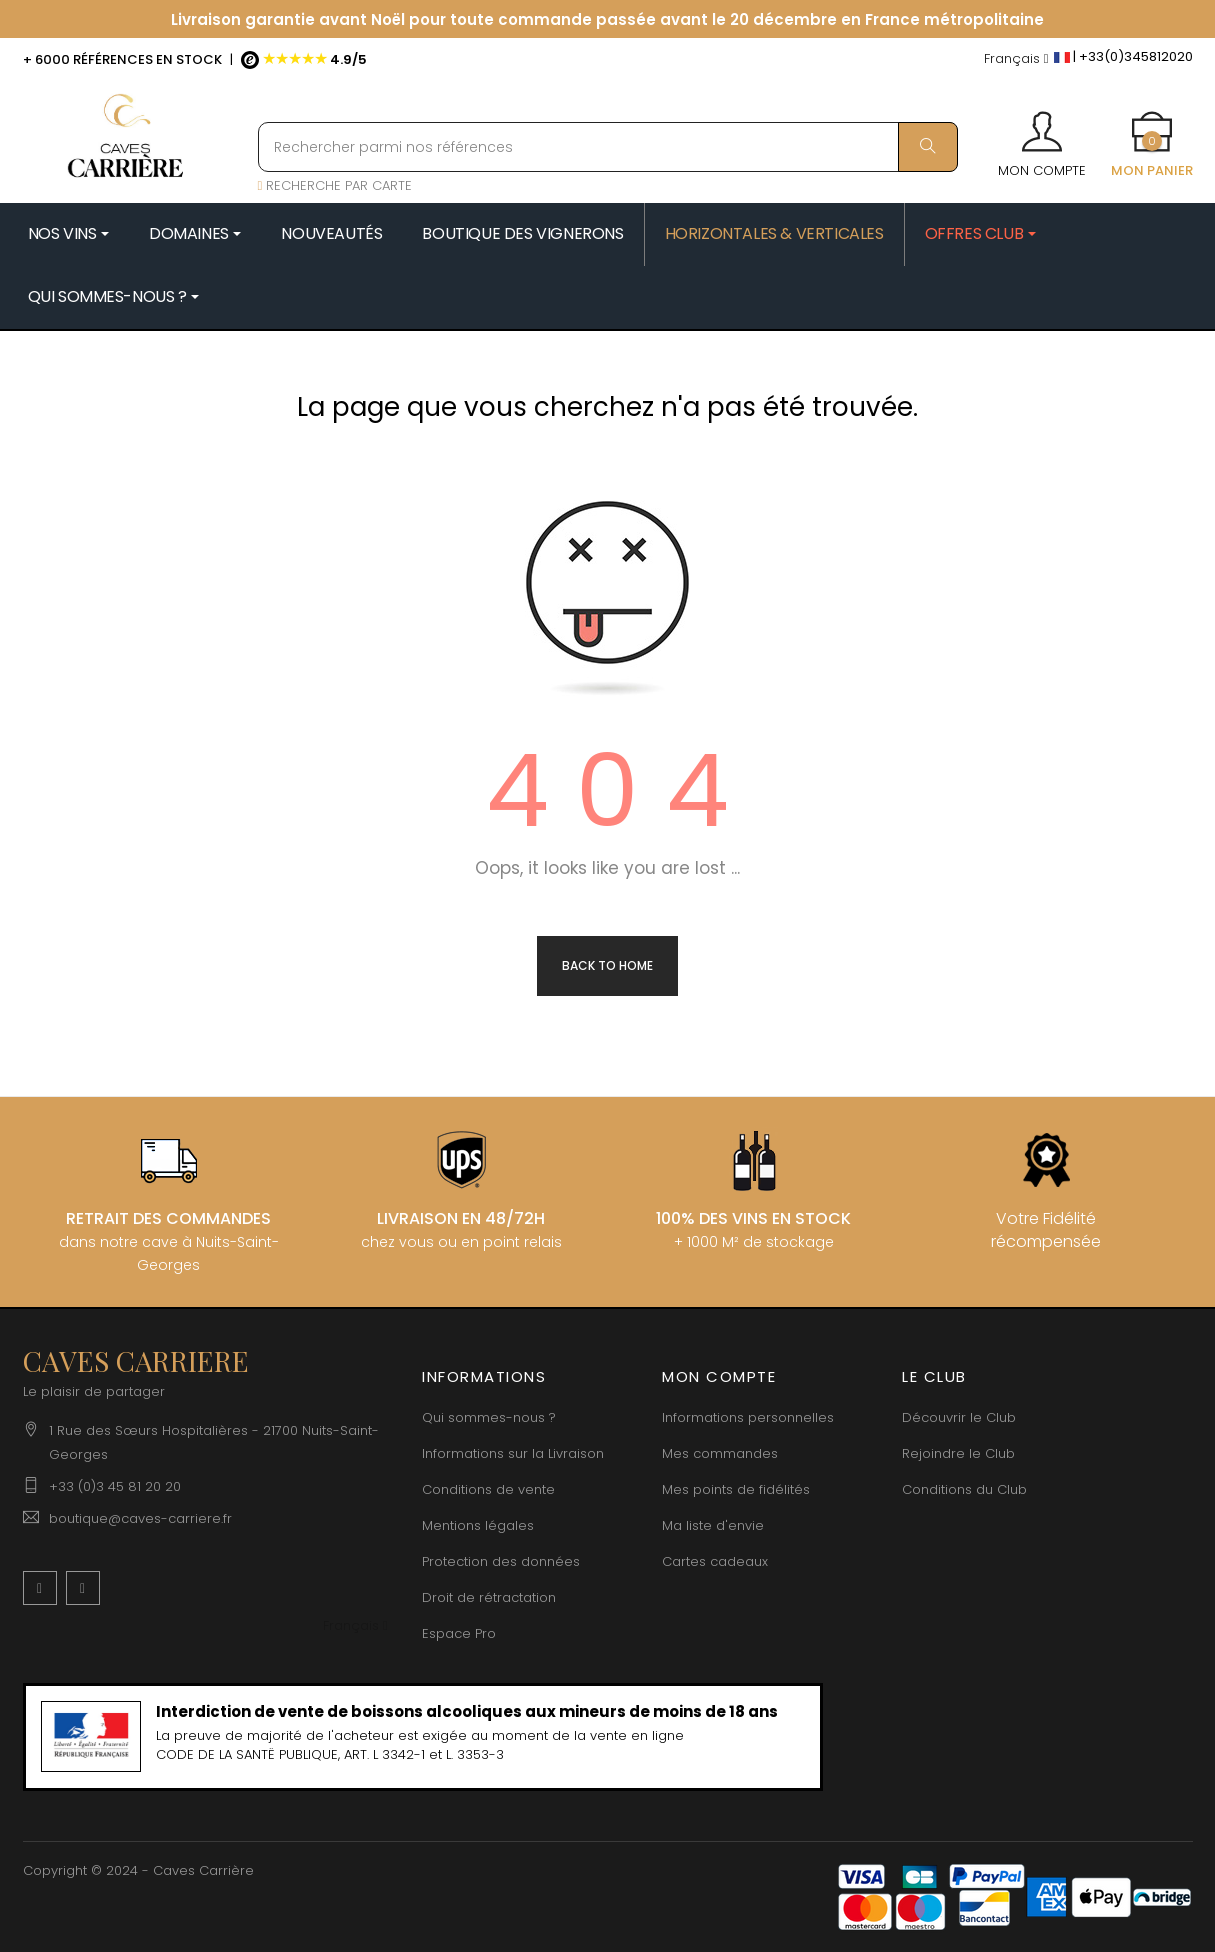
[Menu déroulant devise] (1016, 59)
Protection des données (501, 1561)
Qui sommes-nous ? (489, 1417)
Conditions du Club (964, 1489)
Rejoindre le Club (958, 1453)
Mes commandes (720, 1453)
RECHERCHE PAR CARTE (335, 185)
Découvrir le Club (959, 1417)
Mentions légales (478, 1525)
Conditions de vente (488, 1489)
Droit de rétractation (489, 1597)
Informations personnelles (748, 1417)
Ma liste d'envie (713, 1525)
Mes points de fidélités (736, 1489)
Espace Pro (459, 1633)
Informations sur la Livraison (513, 1453)
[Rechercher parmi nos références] (608, 147)
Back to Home (607, 965)
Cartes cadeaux (715, 1561)
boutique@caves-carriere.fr (140, 1518)
